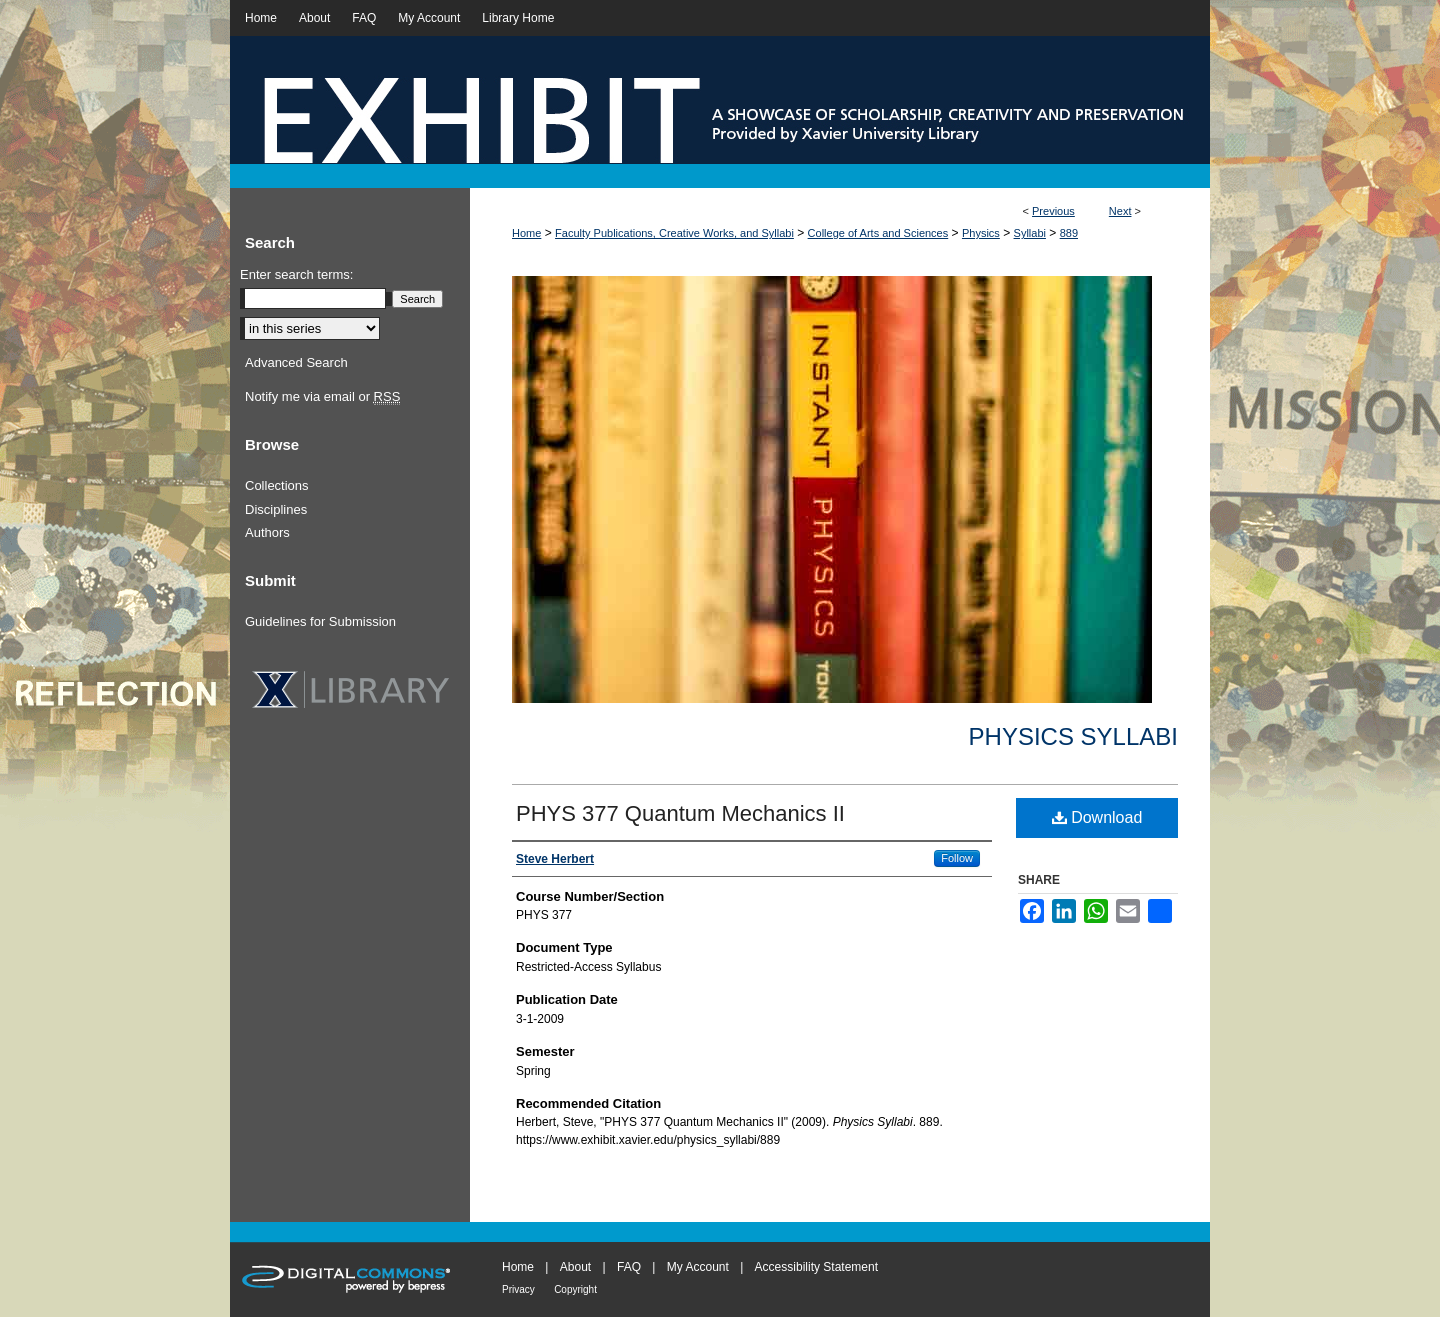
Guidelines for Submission (320, 621)
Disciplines (276, 509)
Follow (957, 858)
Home (526, 233)
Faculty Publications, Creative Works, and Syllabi (674, 233)
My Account (698, 1267)
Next (1120, 211)
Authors (267, 532)
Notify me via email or (322, 397)
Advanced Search (296, 362)
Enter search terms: (296, 274)
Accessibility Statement (816, 1267)
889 (1069, 233)
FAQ (629, 1267)
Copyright (575, 1289)
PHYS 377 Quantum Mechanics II (680, 813)
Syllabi (1030, 233)
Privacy (518, 1289)
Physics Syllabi (1073, 736)
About (575, 1267)
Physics (981, 233)
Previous (1053, 211)
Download (1097, 817)
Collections (277, 485)
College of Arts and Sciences (878, 233)
